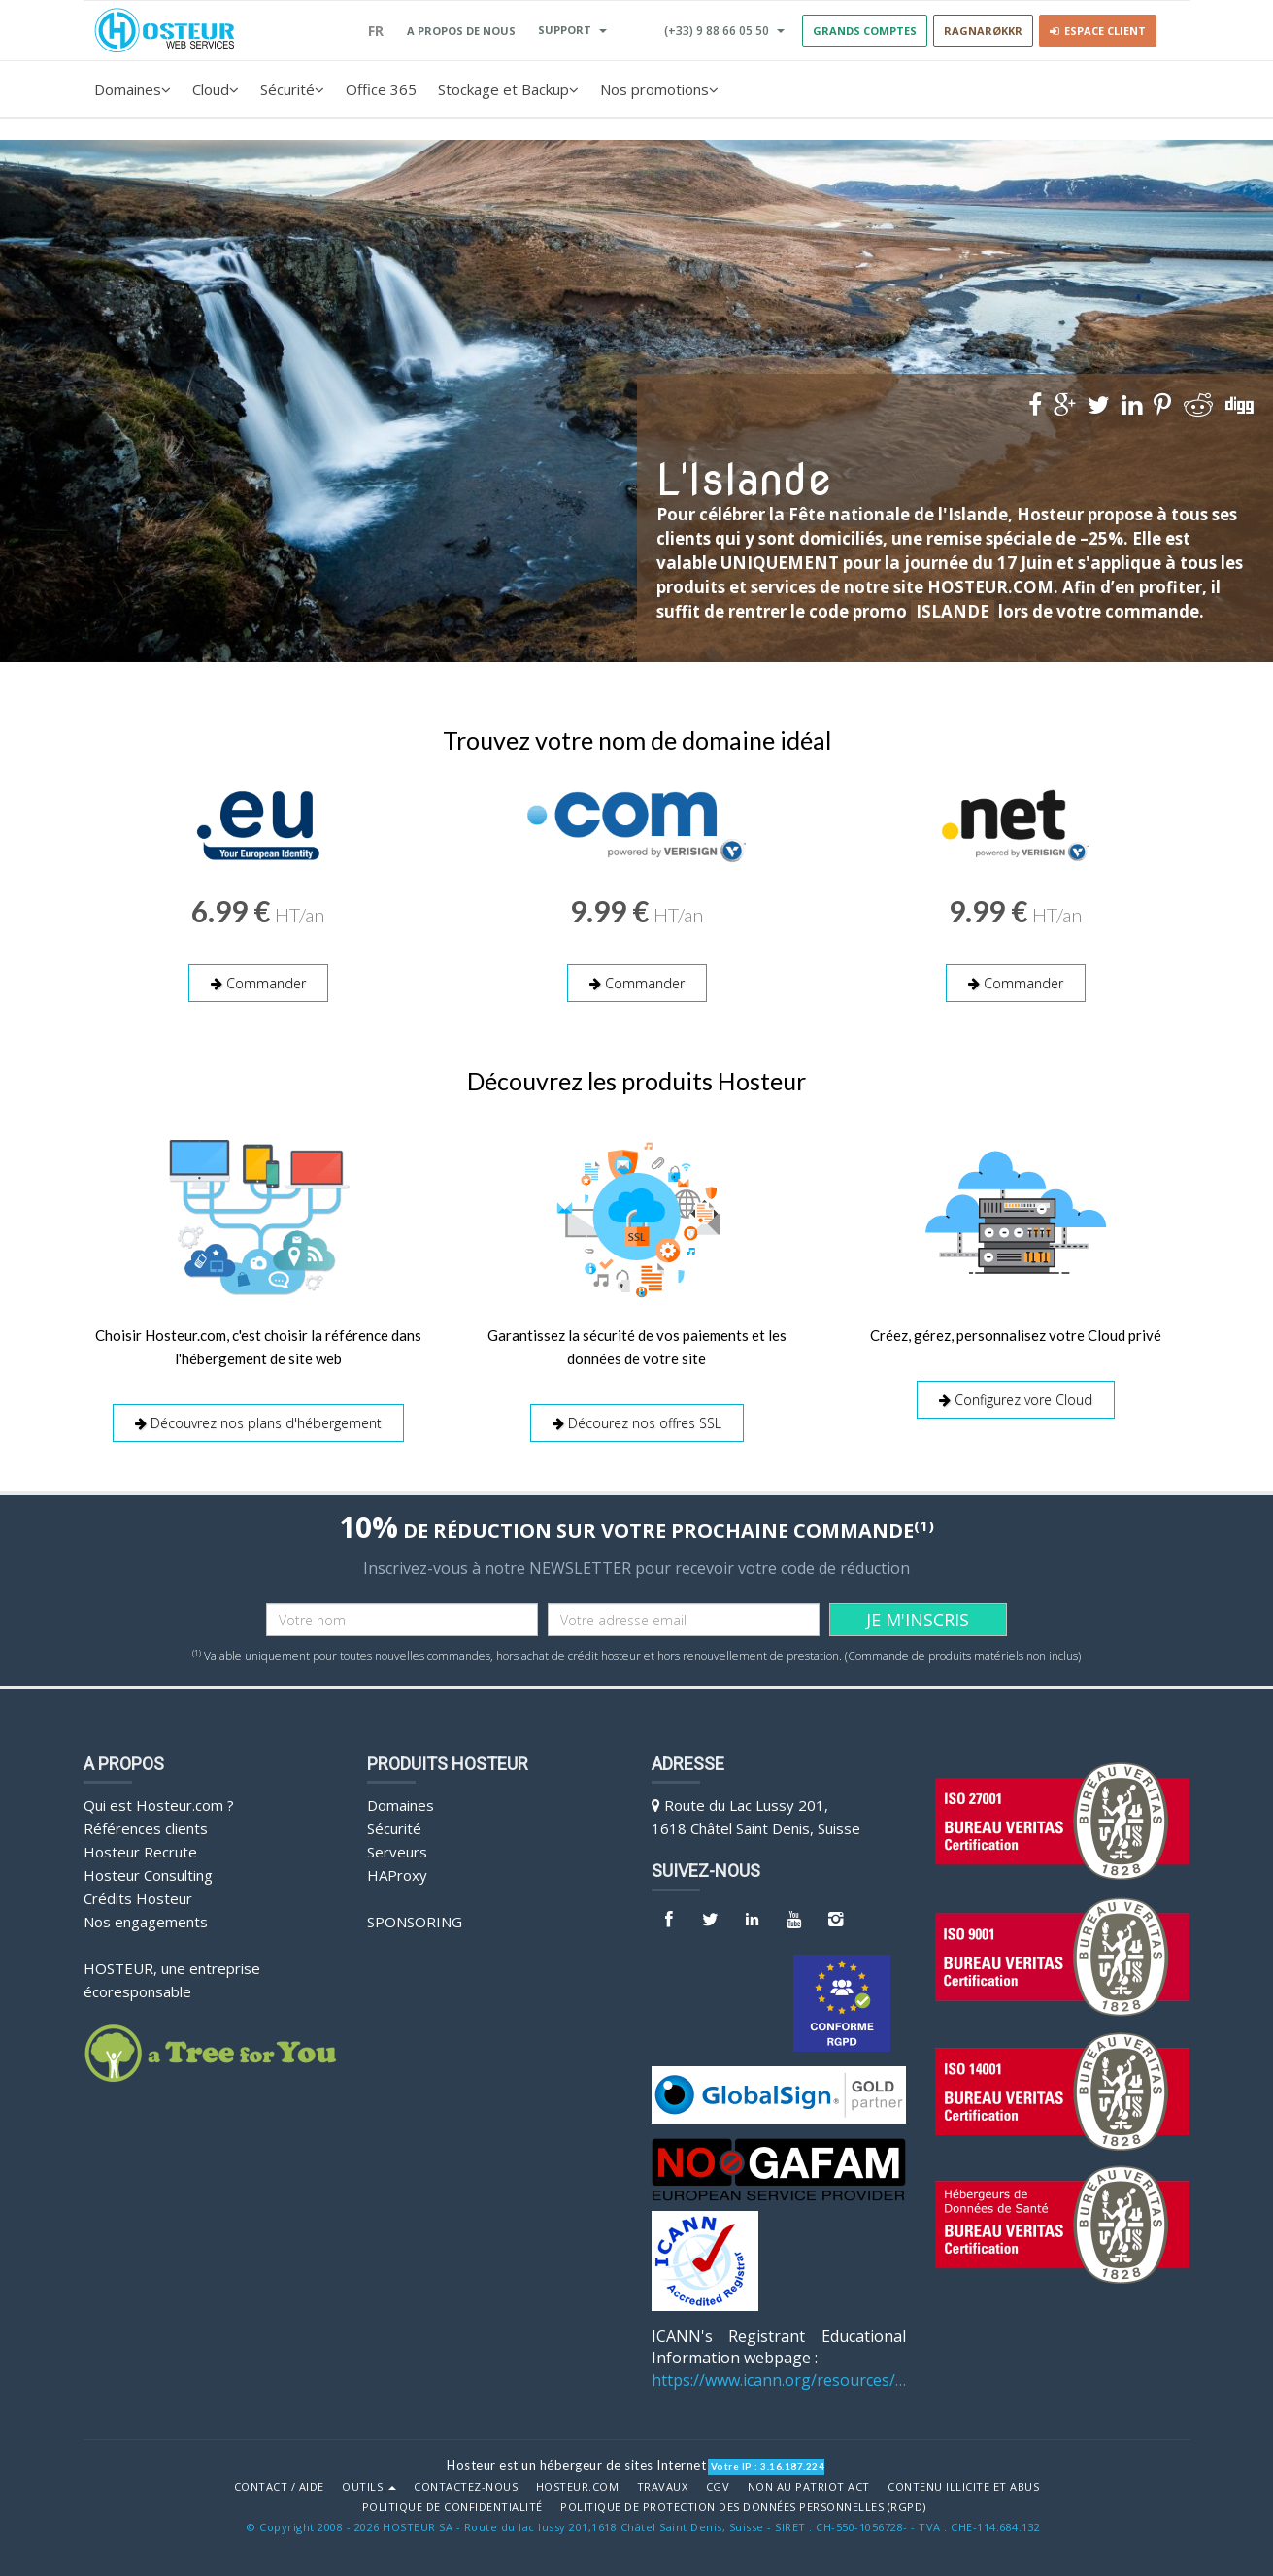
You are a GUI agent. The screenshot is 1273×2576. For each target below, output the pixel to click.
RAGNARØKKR (983, 30)
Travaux (662, 2485)
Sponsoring (414, 1919)
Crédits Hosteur (138, 1896)
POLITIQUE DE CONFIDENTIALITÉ (452, 2505)
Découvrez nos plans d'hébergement (258, 1422)
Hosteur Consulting (148, 1873)
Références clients (146, 1826)
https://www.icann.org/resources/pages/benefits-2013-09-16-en (779, 2378)
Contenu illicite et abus (963, 2485)
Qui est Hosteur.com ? (159, 1803)
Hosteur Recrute (140, 1849)
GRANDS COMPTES (865, 30)
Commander (258, 983)
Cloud (215, 89)
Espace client (1098, 30)
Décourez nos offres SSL (637, 1422)
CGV (718, 2485)
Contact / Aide (279, 2485)
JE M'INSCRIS (917, 1617)
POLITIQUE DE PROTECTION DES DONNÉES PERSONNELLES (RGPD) (743, 2505)
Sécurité (292, 89)
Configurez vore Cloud (1015, 1398)
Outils (369, 2485)
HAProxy (397, 1873)
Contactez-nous (466, 2485)
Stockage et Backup (508, 89)
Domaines (132, 89)
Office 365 (381, 89)
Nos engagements (146, 1919)
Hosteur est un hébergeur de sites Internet (576, 2463)
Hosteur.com (578, 2485)
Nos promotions (659, 89)
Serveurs (397, 1849)
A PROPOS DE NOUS (461, 30)
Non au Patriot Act (809, 2485)
